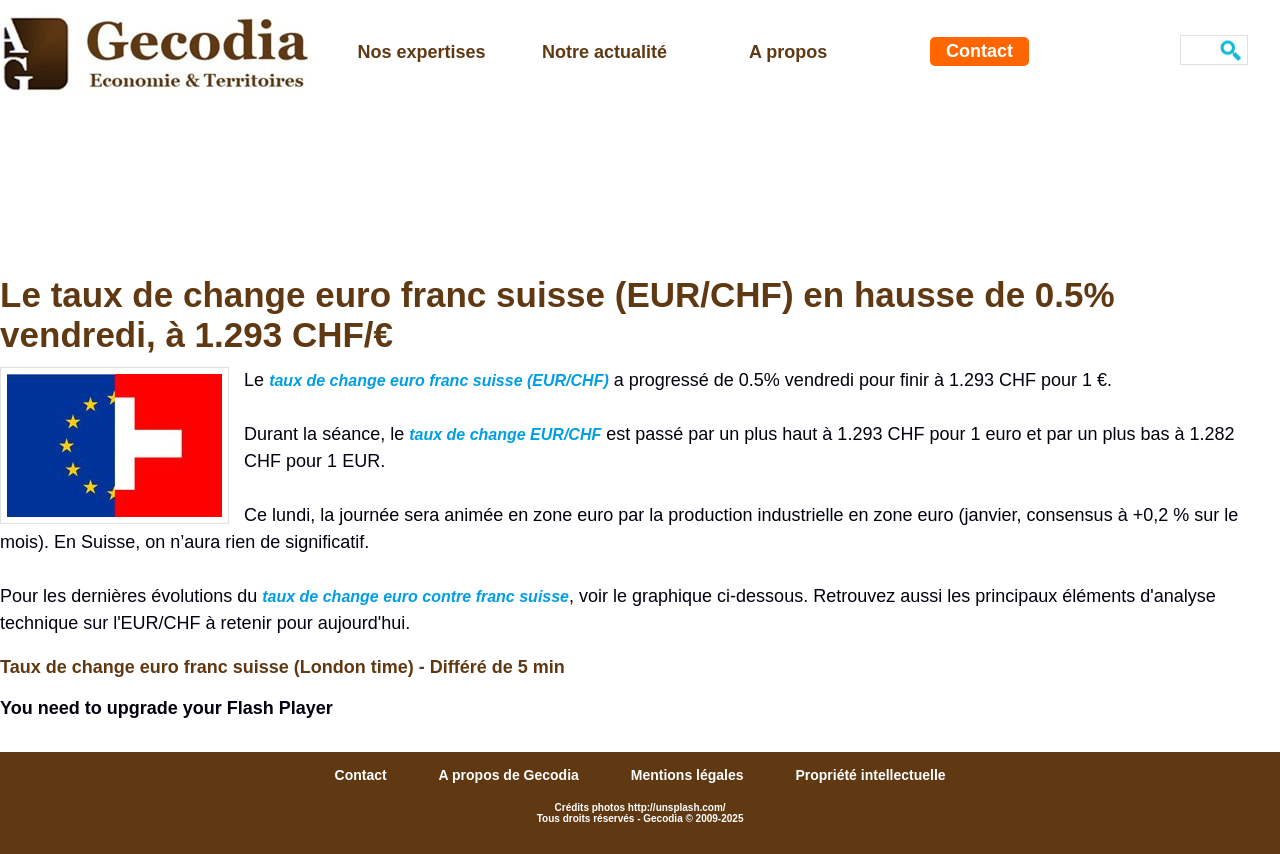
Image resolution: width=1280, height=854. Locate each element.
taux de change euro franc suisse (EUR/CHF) (439, 380)
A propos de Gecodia (511, 775)
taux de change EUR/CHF (505, 434)
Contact (979, 51)
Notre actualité (604, 52)
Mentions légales (689, 775)
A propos (788, 52)
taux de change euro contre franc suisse (415, 596)
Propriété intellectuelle (870, 775)
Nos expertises (422, 52)
